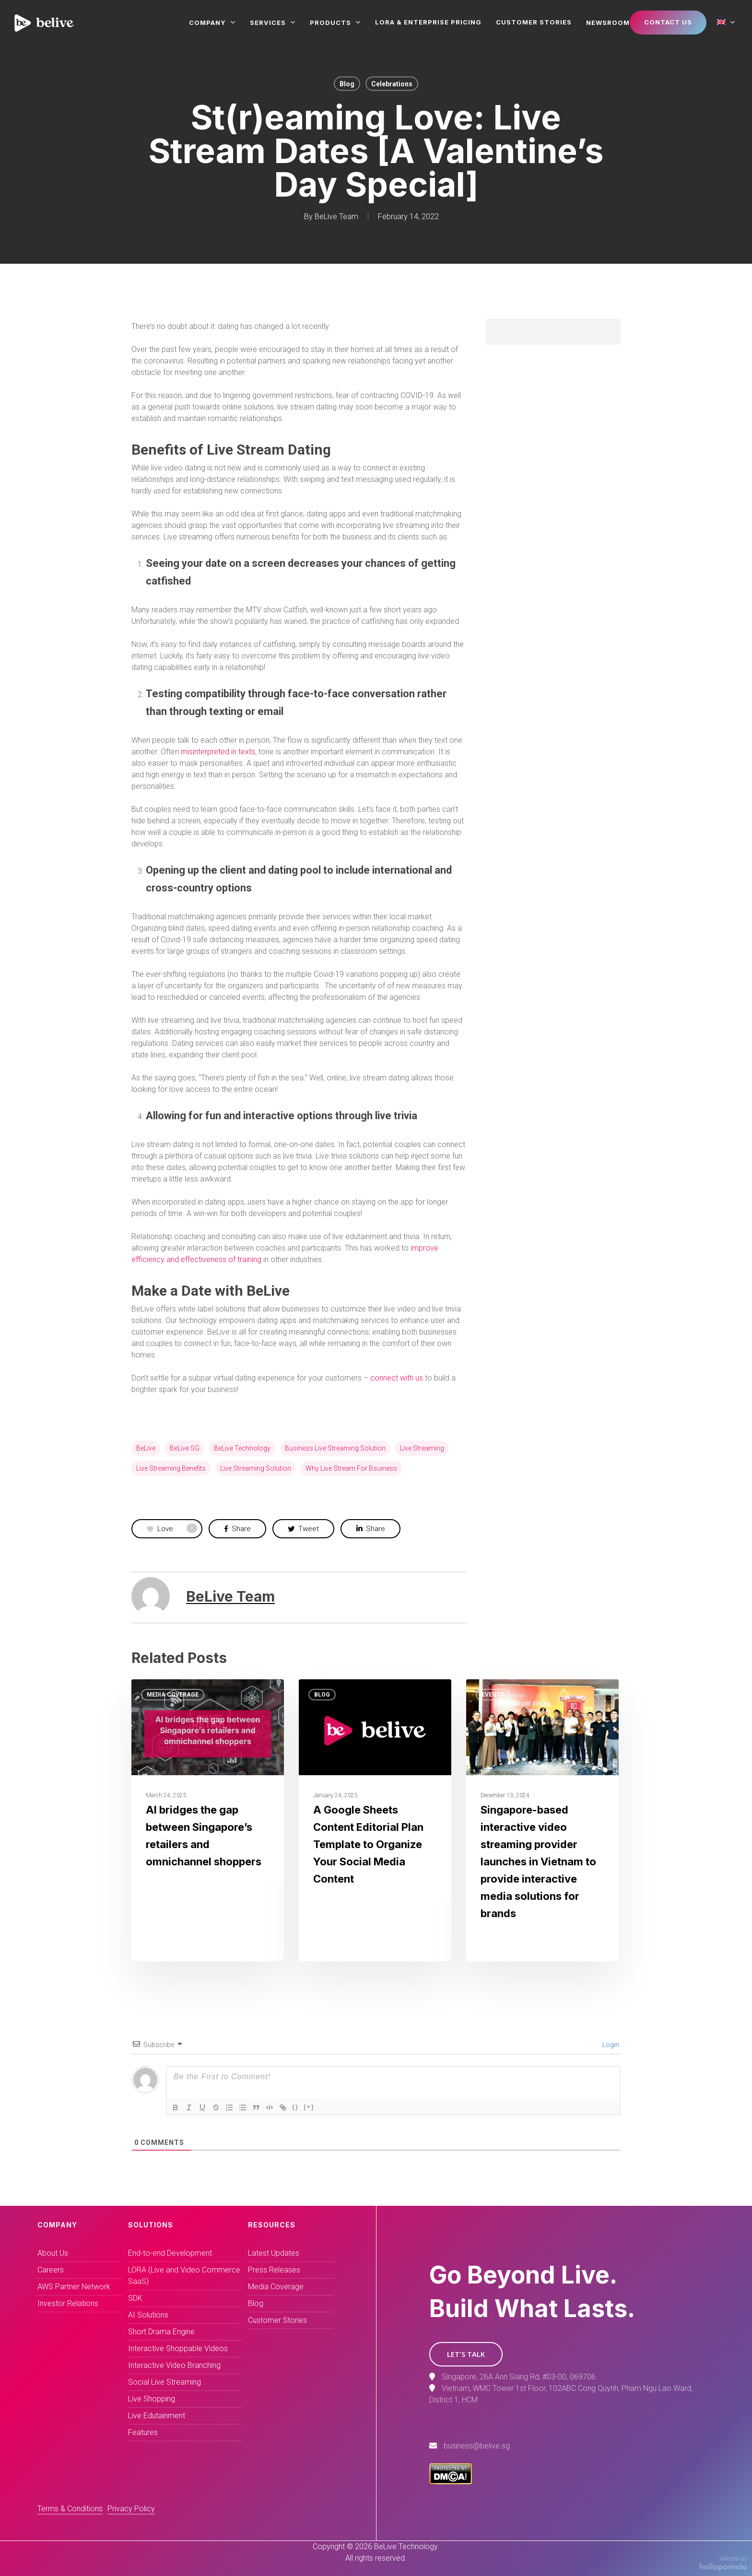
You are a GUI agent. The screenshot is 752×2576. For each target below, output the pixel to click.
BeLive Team (336, 216)
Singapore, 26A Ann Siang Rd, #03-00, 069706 (519, 2376)
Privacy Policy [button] (131, 2508)
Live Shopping (151, 2398)
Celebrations (391, 84)
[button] (466, 2354)
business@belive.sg (477, 2445)
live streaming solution (255, 1468)
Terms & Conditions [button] (70, 2508)
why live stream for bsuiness (351, 1468)
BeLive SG (185, 1448)
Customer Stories (277, 2320)
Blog (347, 84)
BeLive (145, 1448)
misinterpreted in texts (218, 751)
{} (295, 2106)
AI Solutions (148, 2314)
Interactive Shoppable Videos (178, 2348)
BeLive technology (242, 1448)
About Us (52, 2253)
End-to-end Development (170, 2253)
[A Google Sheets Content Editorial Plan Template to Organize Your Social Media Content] (375, 1820)
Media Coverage (173, 1694)
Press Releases (274, 2269)
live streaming (422, 1448)
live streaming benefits (171, 1468)
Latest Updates (273, 2253)
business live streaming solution (335, 1448)
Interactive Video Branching (174, 2365)
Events (493, 1694)
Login (610, 2045)
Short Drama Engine (161, 2331)
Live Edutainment (156, 2415)
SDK (135, 2298)
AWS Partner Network (73, 2286)
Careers (50, 2269)
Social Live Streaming (164, 2382)
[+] (309, 2106)
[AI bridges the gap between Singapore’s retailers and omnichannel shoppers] (207, 1820)
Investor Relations (67, 2303)
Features (143, 2432)
